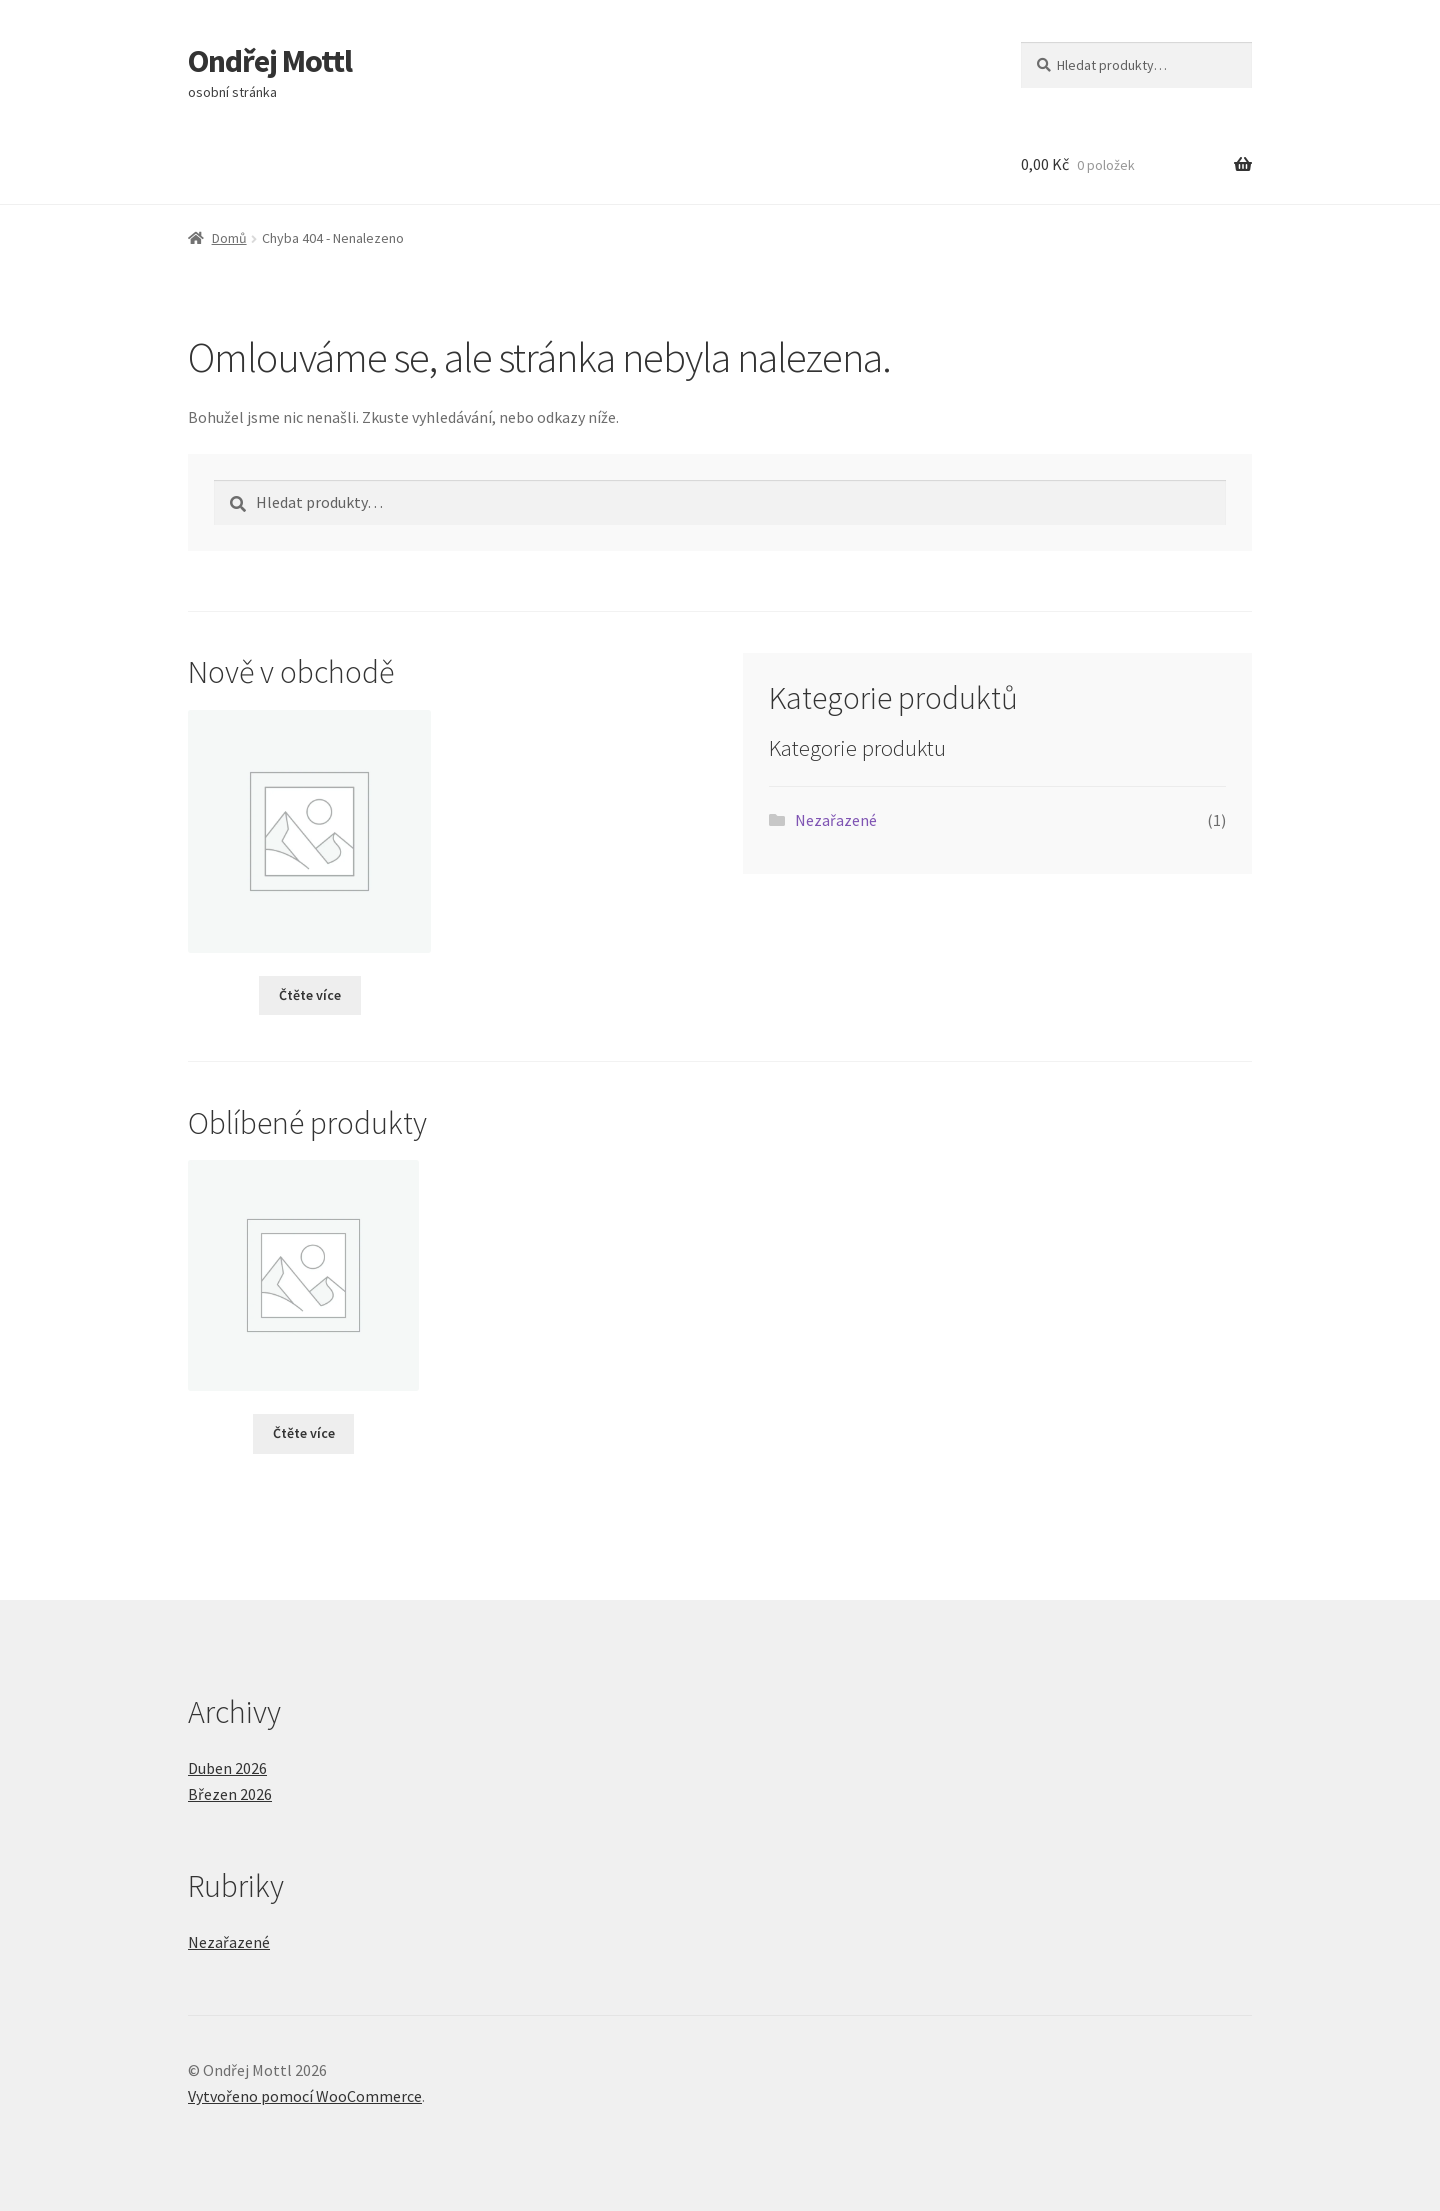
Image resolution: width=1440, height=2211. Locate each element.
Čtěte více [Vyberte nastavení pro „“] (310, 995)
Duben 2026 (227, 1768)
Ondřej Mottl (270, 61)
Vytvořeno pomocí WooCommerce (305, 2096)
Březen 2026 (230, 1794)
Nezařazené (836, 820)
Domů (229, 238)
